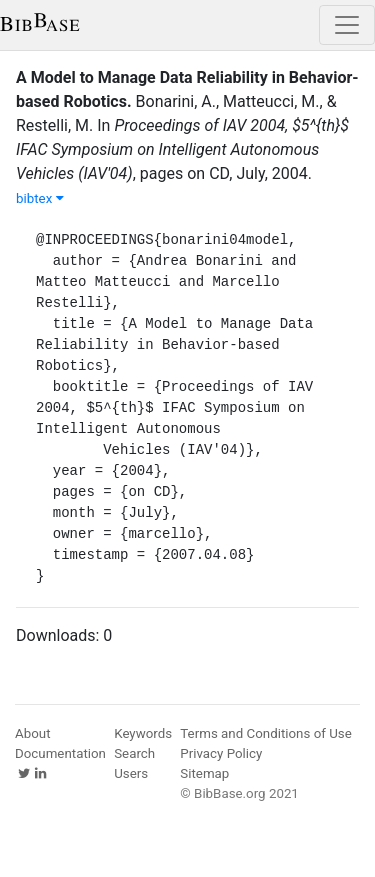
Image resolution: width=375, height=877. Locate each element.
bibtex (40, 198)
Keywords (143, 733)
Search (134, 753)
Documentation (60, 753)
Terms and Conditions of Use (265, 733)
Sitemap (204, 773)
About (33, 733)
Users (131, 773)
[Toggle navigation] (347, 25)
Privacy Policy (221, 753)
